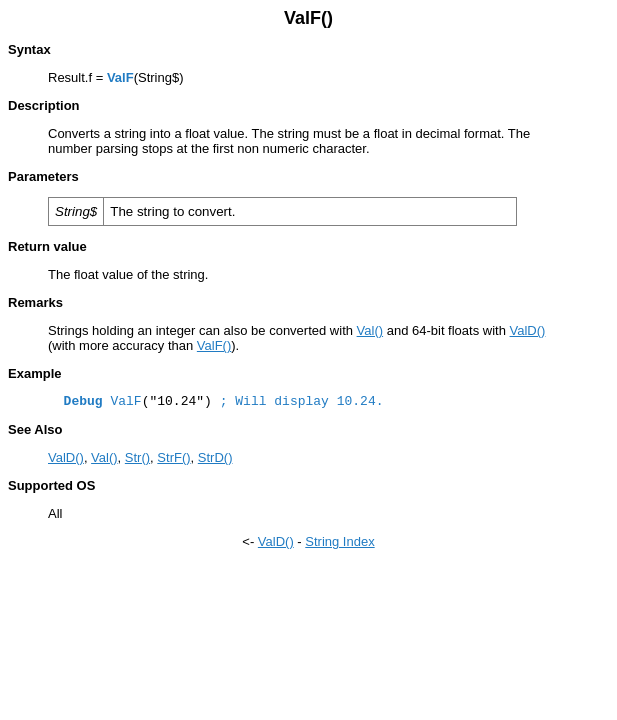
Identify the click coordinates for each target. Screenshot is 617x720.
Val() (370, 330)
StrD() (215, 457)
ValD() (528, 330)
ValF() (214, 345)
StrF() (173, 457)
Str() (137, 457)
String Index (339, 541)
